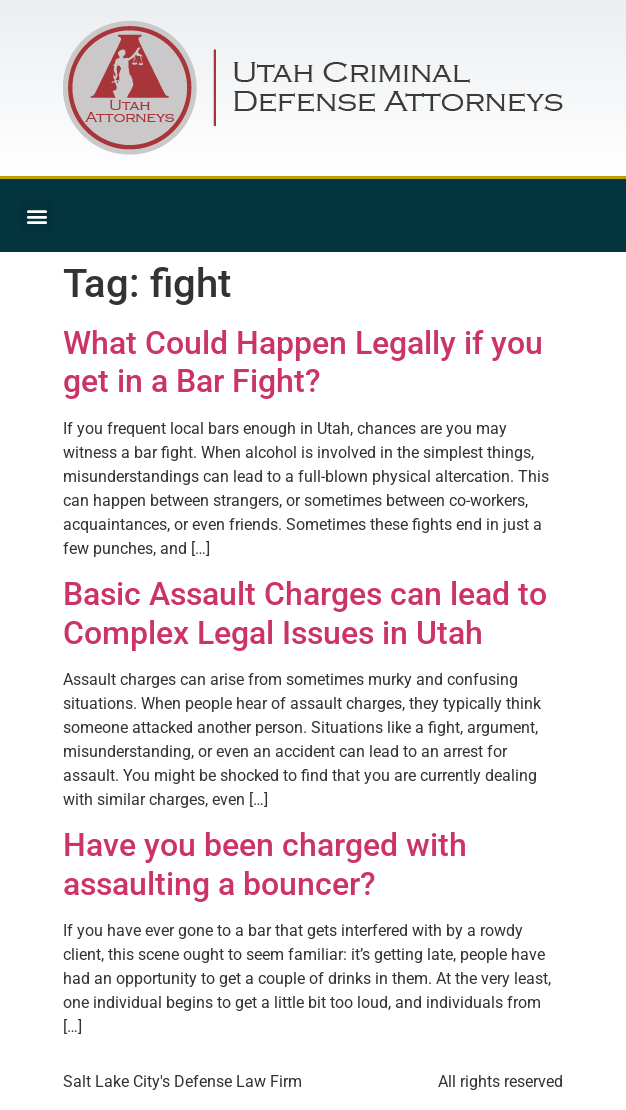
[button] (36, 215)
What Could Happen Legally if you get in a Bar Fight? (303, 362)
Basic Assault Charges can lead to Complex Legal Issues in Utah (305, 613)
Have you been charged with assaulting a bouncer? (265, 864)
